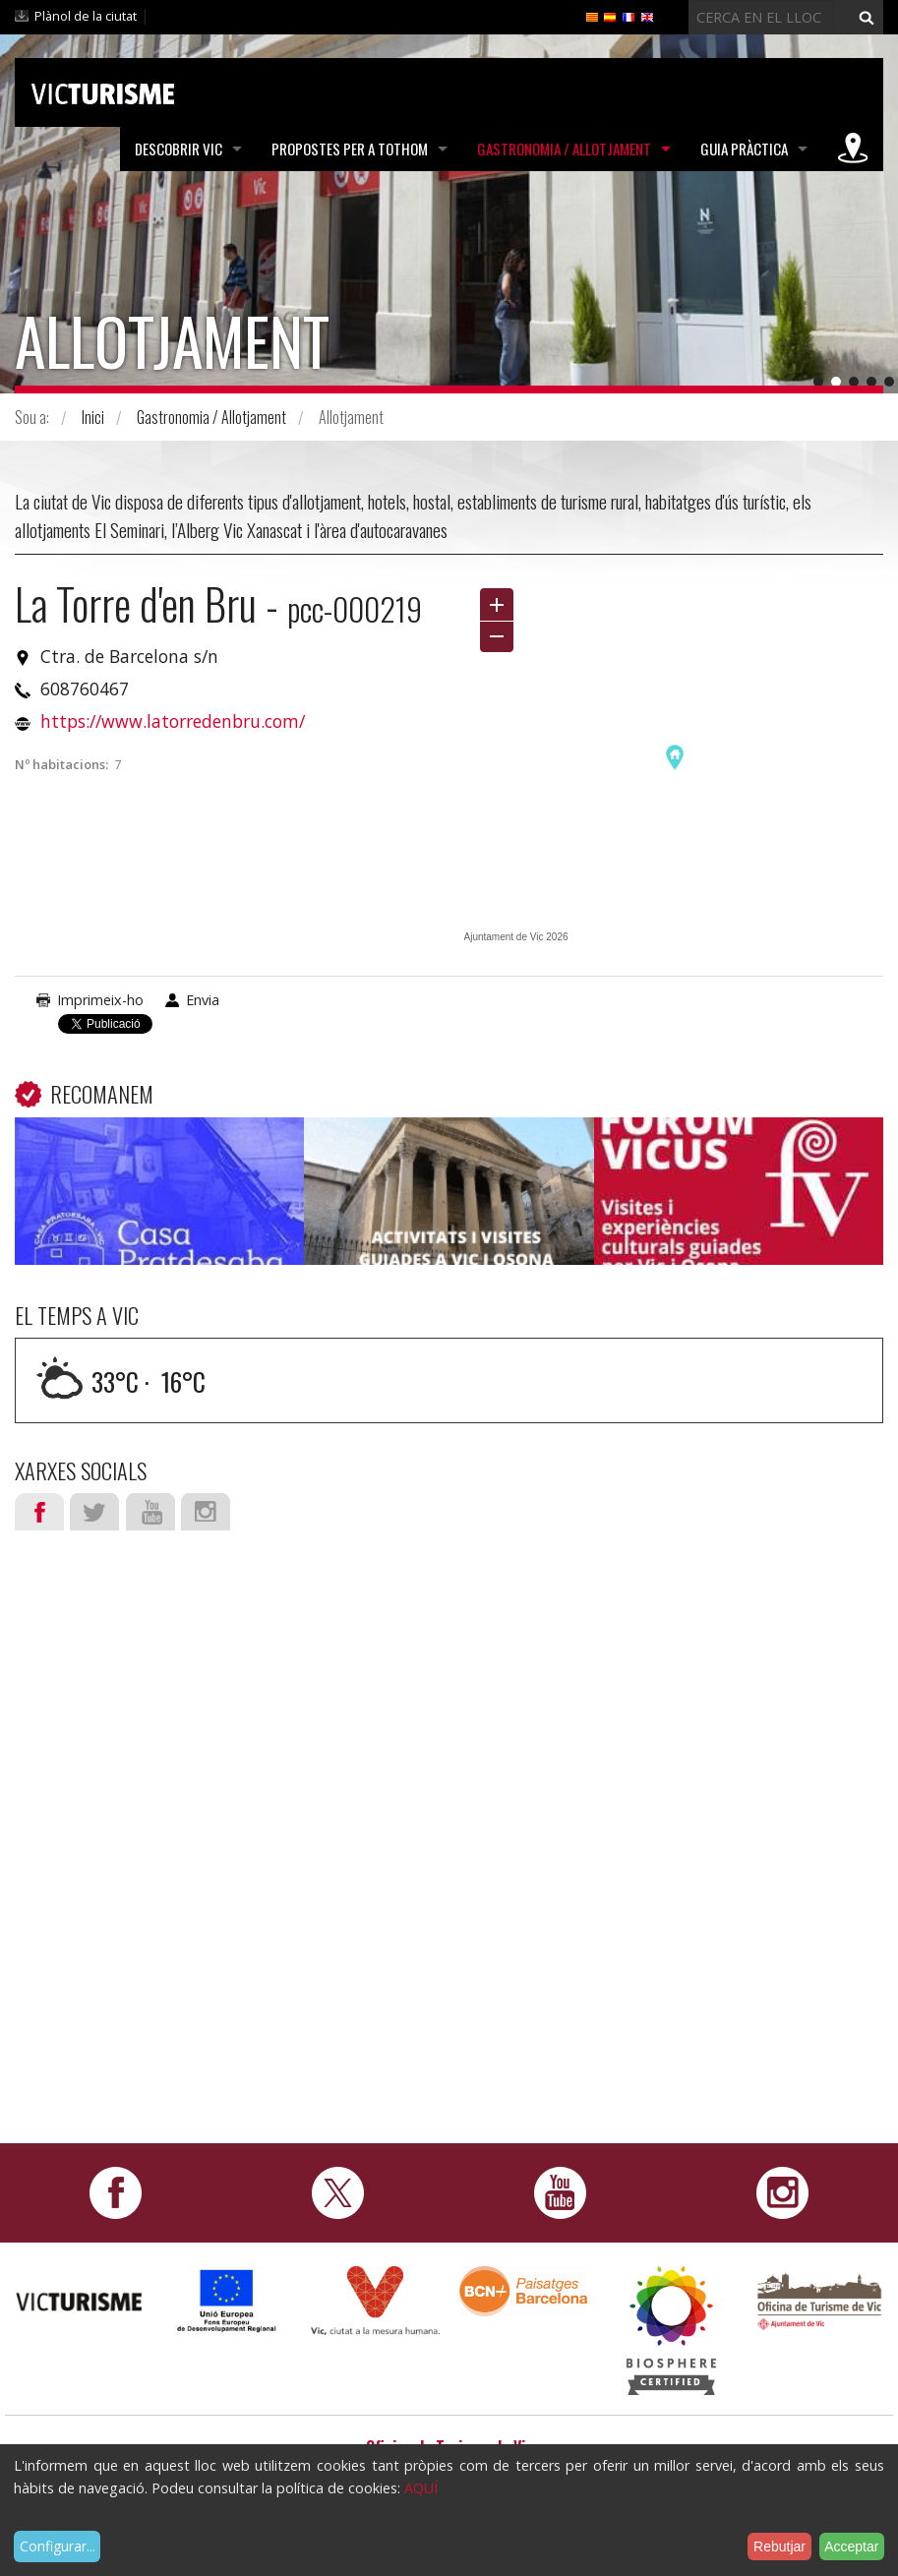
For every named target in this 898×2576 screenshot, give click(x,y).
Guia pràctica (744, 148)
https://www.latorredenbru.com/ (172, 721)
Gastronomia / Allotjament (564, 148)
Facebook (39, 1511)
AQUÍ (421, 2488)
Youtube (150, 1511)
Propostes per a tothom (349, 148)
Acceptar (851, 2546)
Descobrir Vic (178, 148)
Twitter (94, 1511)
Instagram (205, 1511)
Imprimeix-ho (100, 999)
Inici (93, 417)
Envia (202, 999)
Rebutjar (779, 2546)
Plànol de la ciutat (85, 16)
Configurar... (57, 2546)
